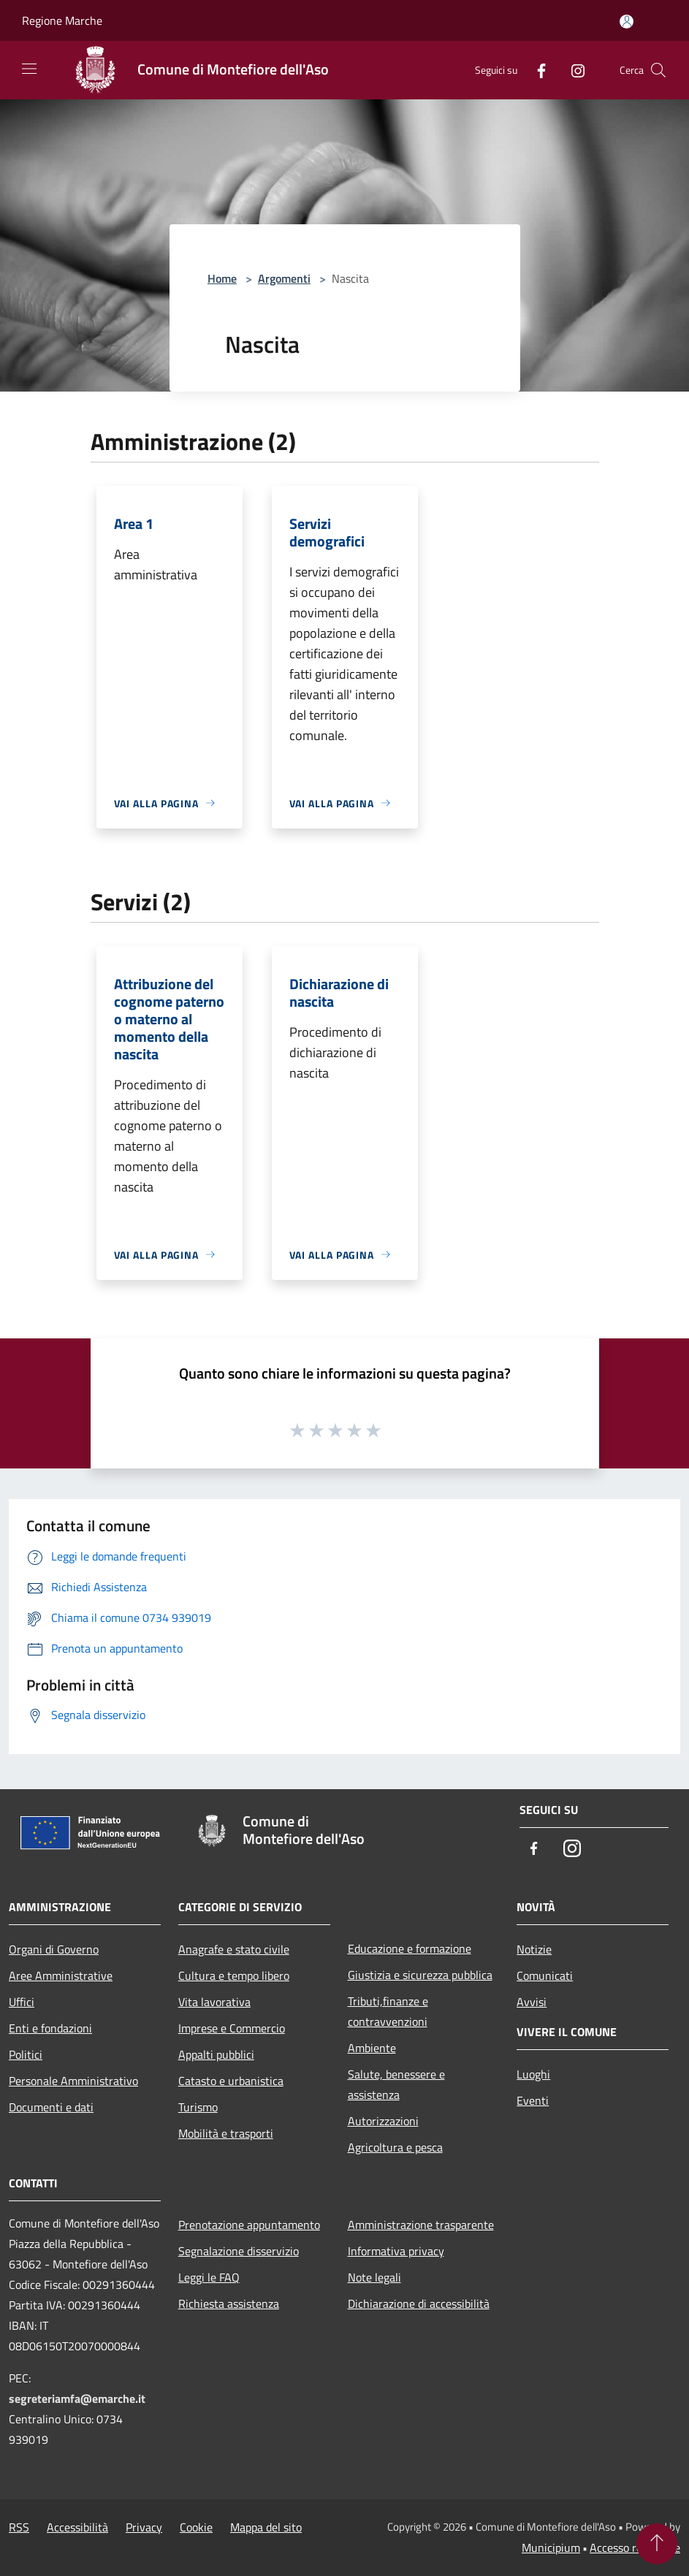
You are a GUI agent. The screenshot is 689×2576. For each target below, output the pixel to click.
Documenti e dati (51, 2107)
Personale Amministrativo (73, 2080)
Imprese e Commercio (231, 2028)
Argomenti (284, 278)
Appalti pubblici (216, 2054)
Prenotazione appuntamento (249, 2224)
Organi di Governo (54, 1949)
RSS (19, 2527)
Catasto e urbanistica (230, 2080)
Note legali (374, 2277)
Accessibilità (77, 2527)
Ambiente (372, 2048)
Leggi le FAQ (209, 2277)
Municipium (551, 2547)
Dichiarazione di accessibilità (419, 2303)
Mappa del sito (266, 2527)
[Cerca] (658, 70)
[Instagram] (572, 70)
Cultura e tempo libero (233, 1975)
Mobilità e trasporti (225, 2133)
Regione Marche (62, 20)
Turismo (198, 2107)
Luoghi (533, 2074)
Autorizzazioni (383, 2121)
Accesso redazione (635, 2547)
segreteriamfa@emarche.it (77, 2398)
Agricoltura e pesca (395, 2147)
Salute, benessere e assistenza (396, 2084)
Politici (25, 2054)
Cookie (196, 2527)
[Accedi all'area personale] (626, 21)
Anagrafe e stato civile (233, 1949)
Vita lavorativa (214, 2002)
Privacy (144, 2527)
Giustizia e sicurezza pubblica (420, 1975)
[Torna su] (656, 2543)
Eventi (533, 2100)
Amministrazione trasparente (421, 2224)
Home (222, 278)
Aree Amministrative (61, 1975)
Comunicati (545, 1975)
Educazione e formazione (409, 1948)
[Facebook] (535, 70)
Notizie (534, 1949)
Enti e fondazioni (50, 2028)
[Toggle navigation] (29, 68)
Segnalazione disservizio (238, 2251)
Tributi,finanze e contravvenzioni (388, 2011)
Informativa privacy (396, 2251)
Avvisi (532, 2002)
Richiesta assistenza (228, 2303)
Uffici (21, 2002)
